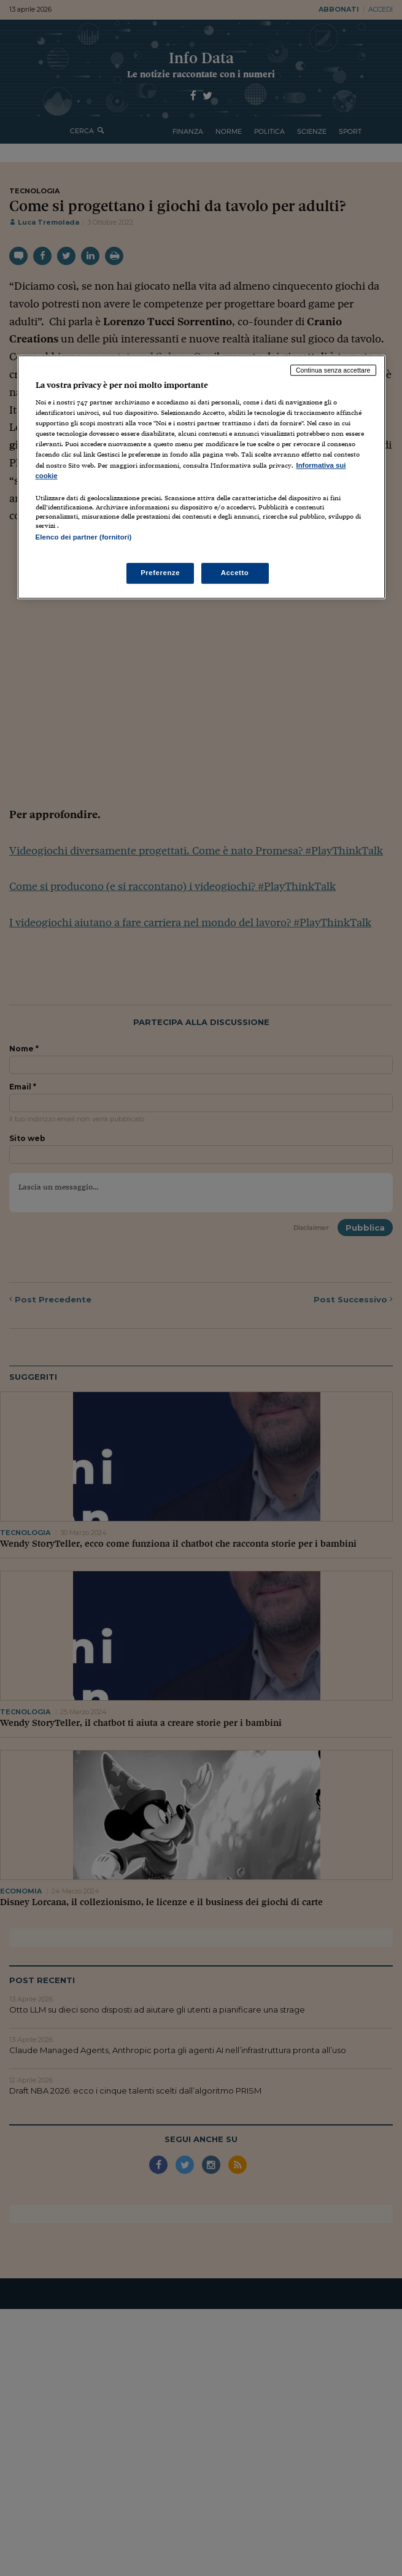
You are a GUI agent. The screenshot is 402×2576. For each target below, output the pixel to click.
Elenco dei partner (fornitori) (84, 537)
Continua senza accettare (333, 370)
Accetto (235, 572)
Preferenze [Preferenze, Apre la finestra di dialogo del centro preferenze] (160, 572)
